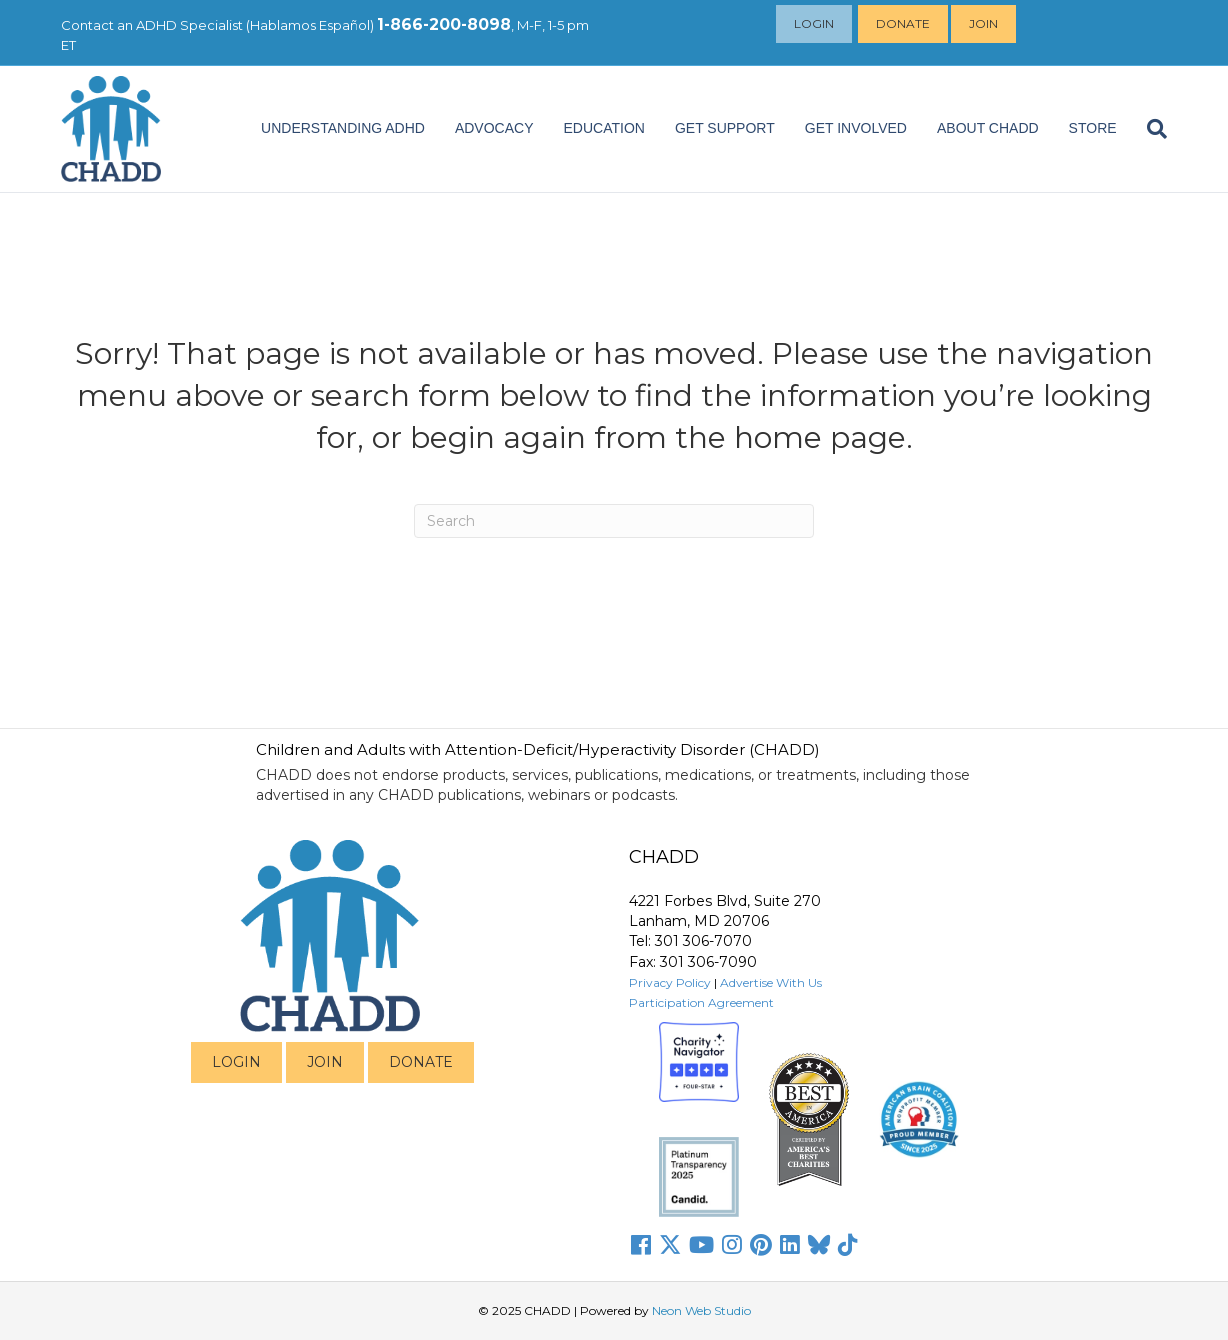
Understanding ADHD (343, 128)
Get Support (725, 128)
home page (820, 437)
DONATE (421, 1062)
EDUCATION (604, 128)
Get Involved (856, 128)
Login (816, 23)
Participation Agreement (701, 1002)
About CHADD (988, 128)
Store (1093, 128)
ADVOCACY (494, 128)
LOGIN (236, 1062)
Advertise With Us (771, 982)
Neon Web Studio (701, 1310)
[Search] (1149, 129)
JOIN (325, 1062)
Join (985, 23)
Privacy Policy (670, 982)
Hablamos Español (310, 25)
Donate (905, 23)
